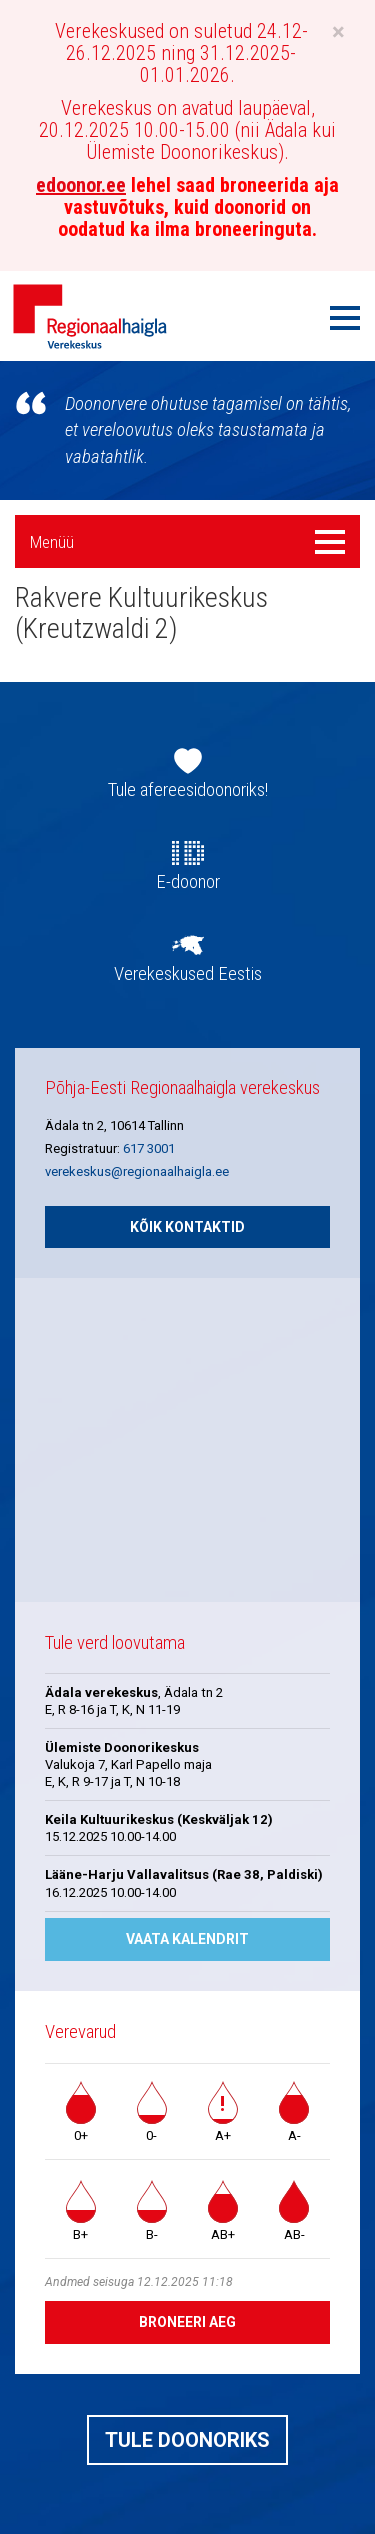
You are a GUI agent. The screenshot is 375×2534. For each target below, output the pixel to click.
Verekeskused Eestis (188, 974)
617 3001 (149, 1148)
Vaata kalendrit (187, 1939)
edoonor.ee (81, 185)
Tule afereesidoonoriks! (188, 790)
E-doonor (188, 882)
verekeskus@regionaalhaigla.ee (137, 1171)
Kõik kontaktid (187, 1227)
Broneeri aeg (187, 2322)
